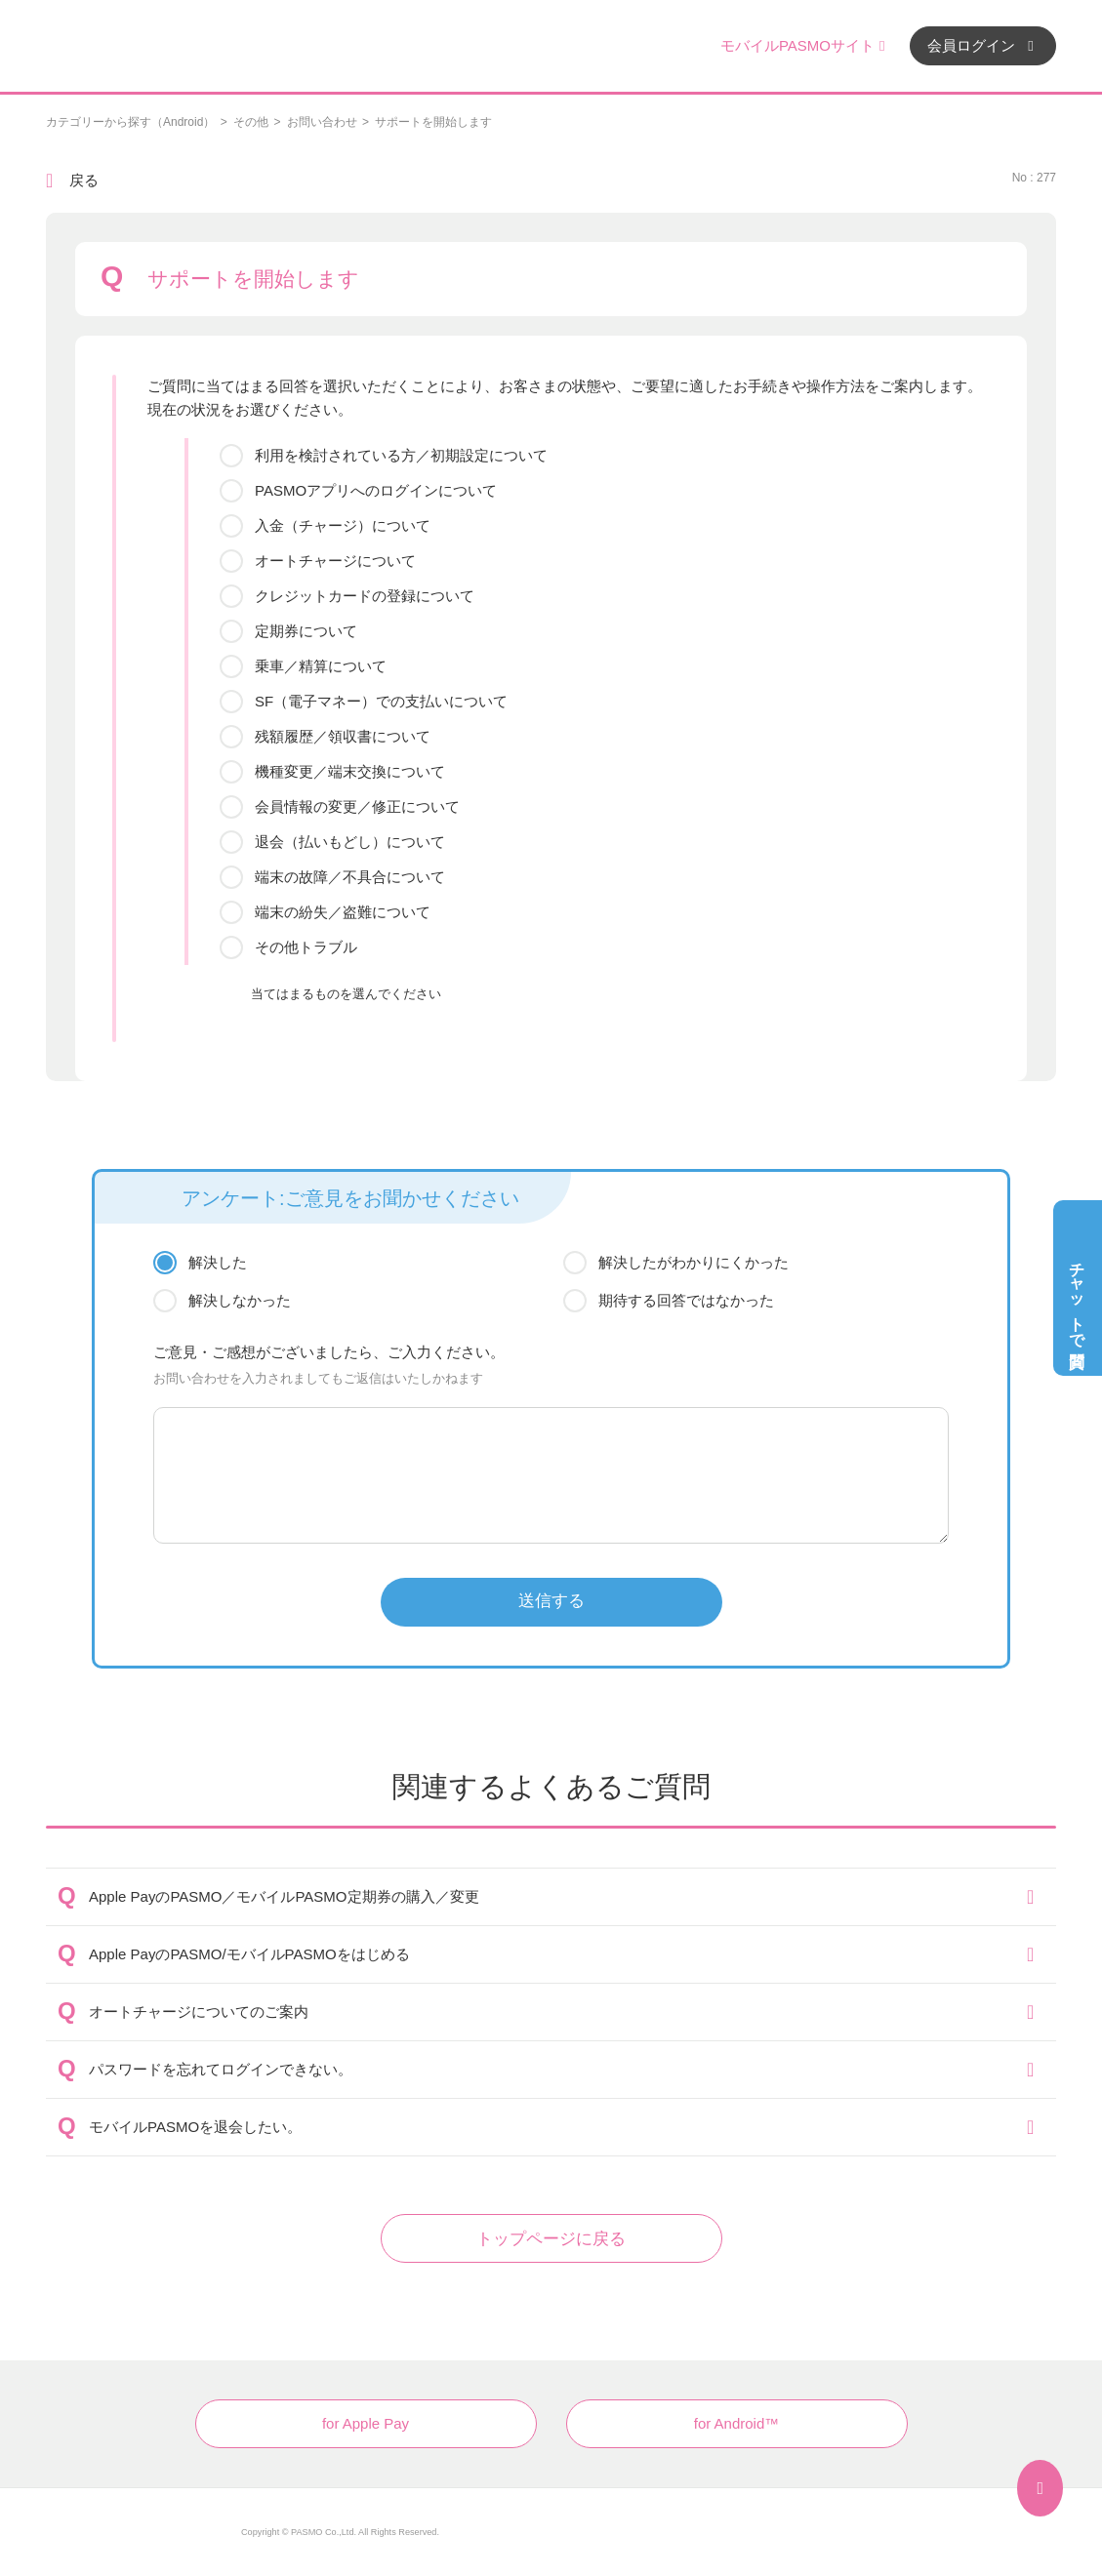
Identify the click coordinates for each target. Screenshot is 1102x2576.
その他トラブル (306, 947)
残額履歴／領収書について (342, 736)
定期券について (306, 631)
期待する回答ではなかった (686, 1300)
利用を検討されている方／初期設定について (401, 455)
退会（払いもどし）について (350, 841)
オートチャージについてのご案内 (198, 2011)
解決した (217, 1262)
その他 (250, 122)
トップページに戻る (551, 2239)
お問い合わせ (322, 122)
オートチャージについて (335, 560)
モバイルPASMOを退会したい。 (195, 2126)
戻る (84, 180)
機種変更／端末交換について (350, 771)
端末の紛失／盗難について (342, 912)
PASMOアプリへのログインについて (376, 490)
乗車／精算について (321, 666)
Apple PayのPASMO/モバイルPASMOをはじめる (249, 1954)
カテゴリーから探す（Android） (130, 122)
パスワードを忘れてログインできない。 (220, 2069)
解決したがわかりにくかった (693, 1262)
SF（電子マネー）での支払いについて (381, 701)
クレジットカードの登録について (364, 595)
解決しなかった (239, 1300)
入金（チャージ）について (342, 525)
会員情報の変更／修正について (357, 806)
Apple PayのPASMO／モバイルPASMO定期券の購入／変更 (284, 1896)
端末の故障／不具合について (350, 876)
